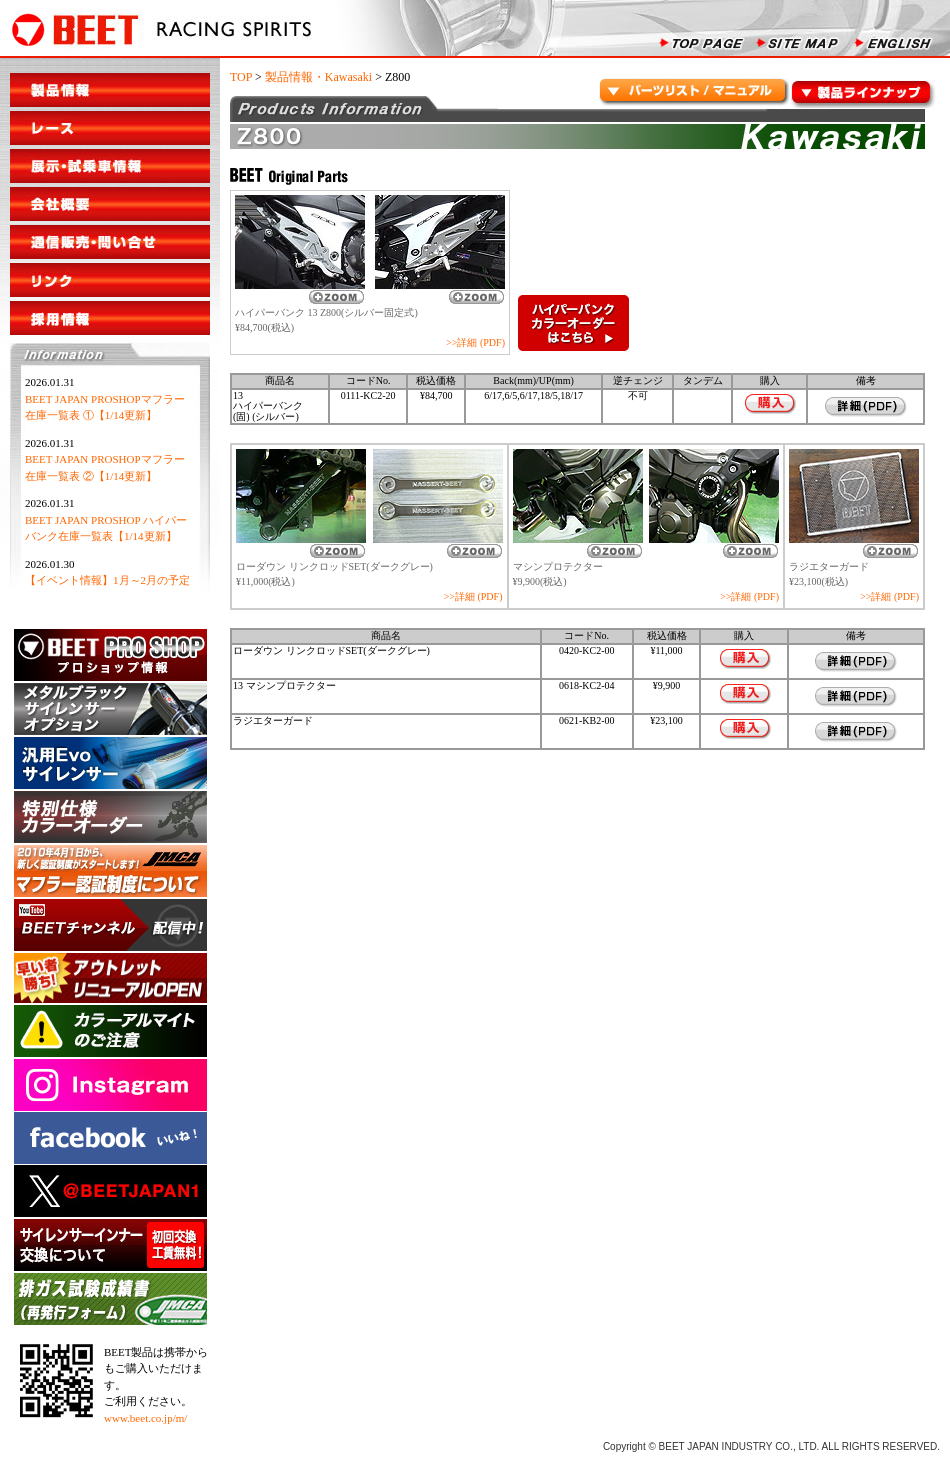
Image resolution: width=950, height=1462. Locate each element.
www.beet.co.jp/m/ (145, 1418)
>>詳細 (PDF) (475, 342)
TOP (241, 77)
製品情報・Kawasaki (318, 77)
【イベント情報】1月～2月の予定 (107, 580)
